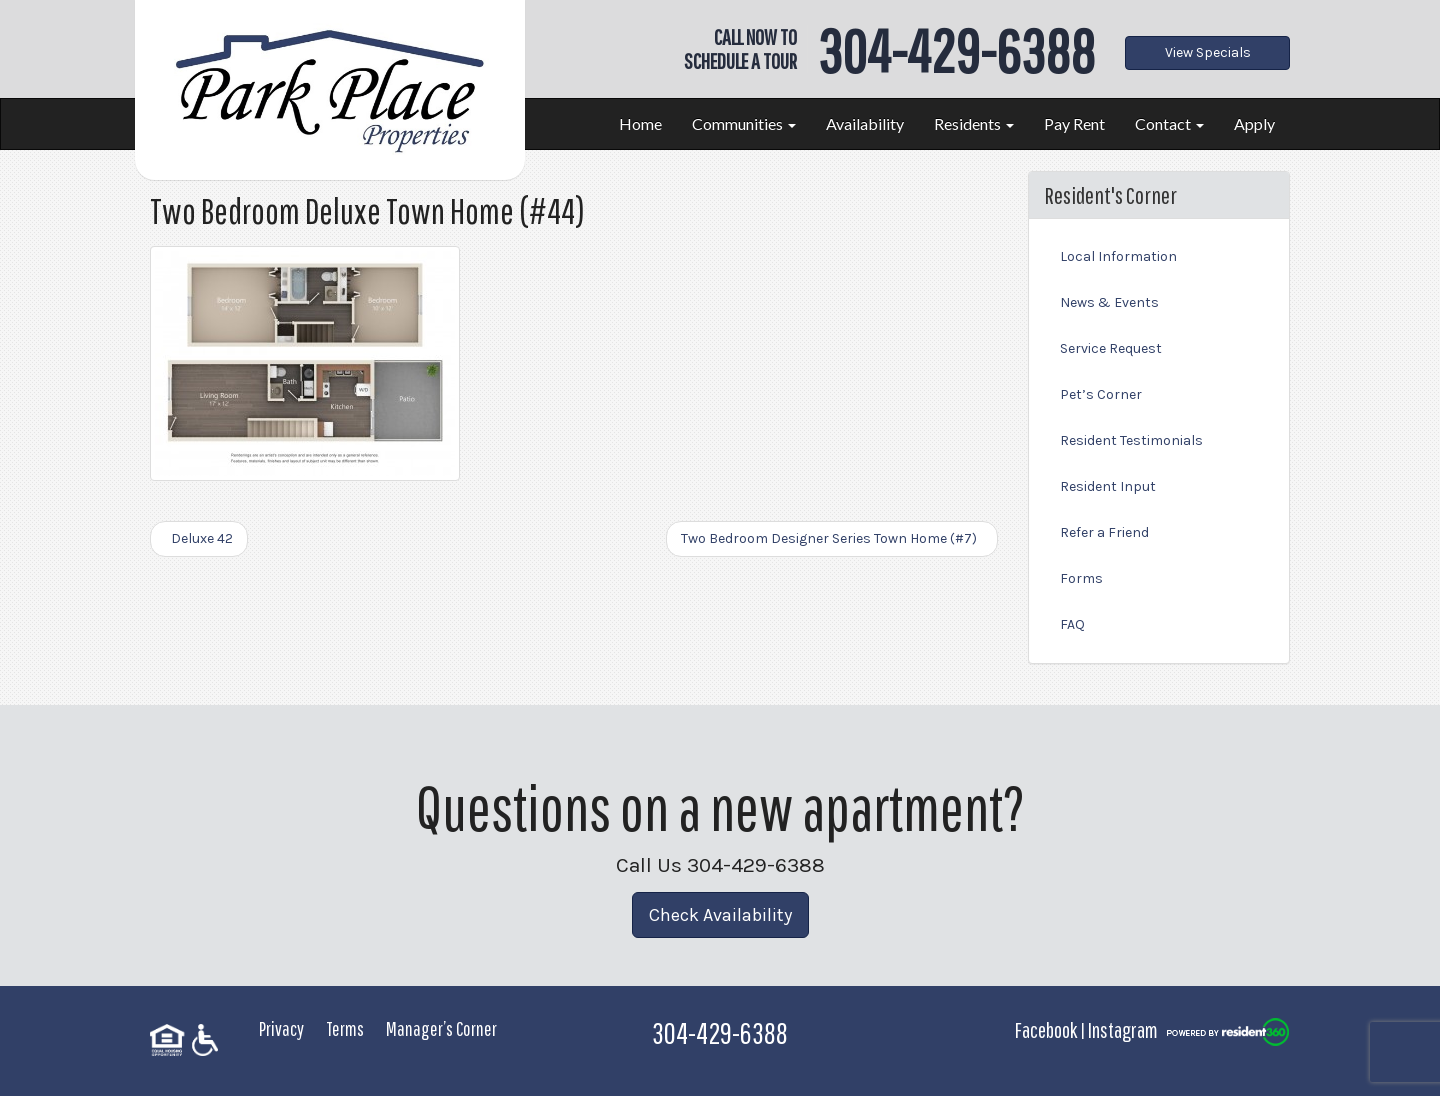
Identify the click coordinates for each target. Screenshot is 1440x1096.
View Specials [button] (1208, 52)
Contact (1169, 123)
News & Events (1109, 302)
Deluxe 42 (199, 538)
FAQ (1072, 624)
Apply (1254, 123)
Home (640, 123)
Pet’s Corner (1101, 394)
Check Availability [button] (720, 915)
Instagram (1123, 1029)
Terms (345, 1028)
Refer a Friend (1104, 532)
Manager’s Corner (441, 1028)
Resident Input (1108, 486)
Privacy (281, 1028)
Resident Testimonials (1131, 440)
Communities (744, 123)
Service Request (1111, 348)
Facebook (1046, 1029)
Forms (1081, 578)
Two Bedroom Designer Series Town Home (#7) (832, 538)
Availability (865, 123)
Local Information (1118, 256)
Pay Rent (1074, 123)
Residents (974, 123)
